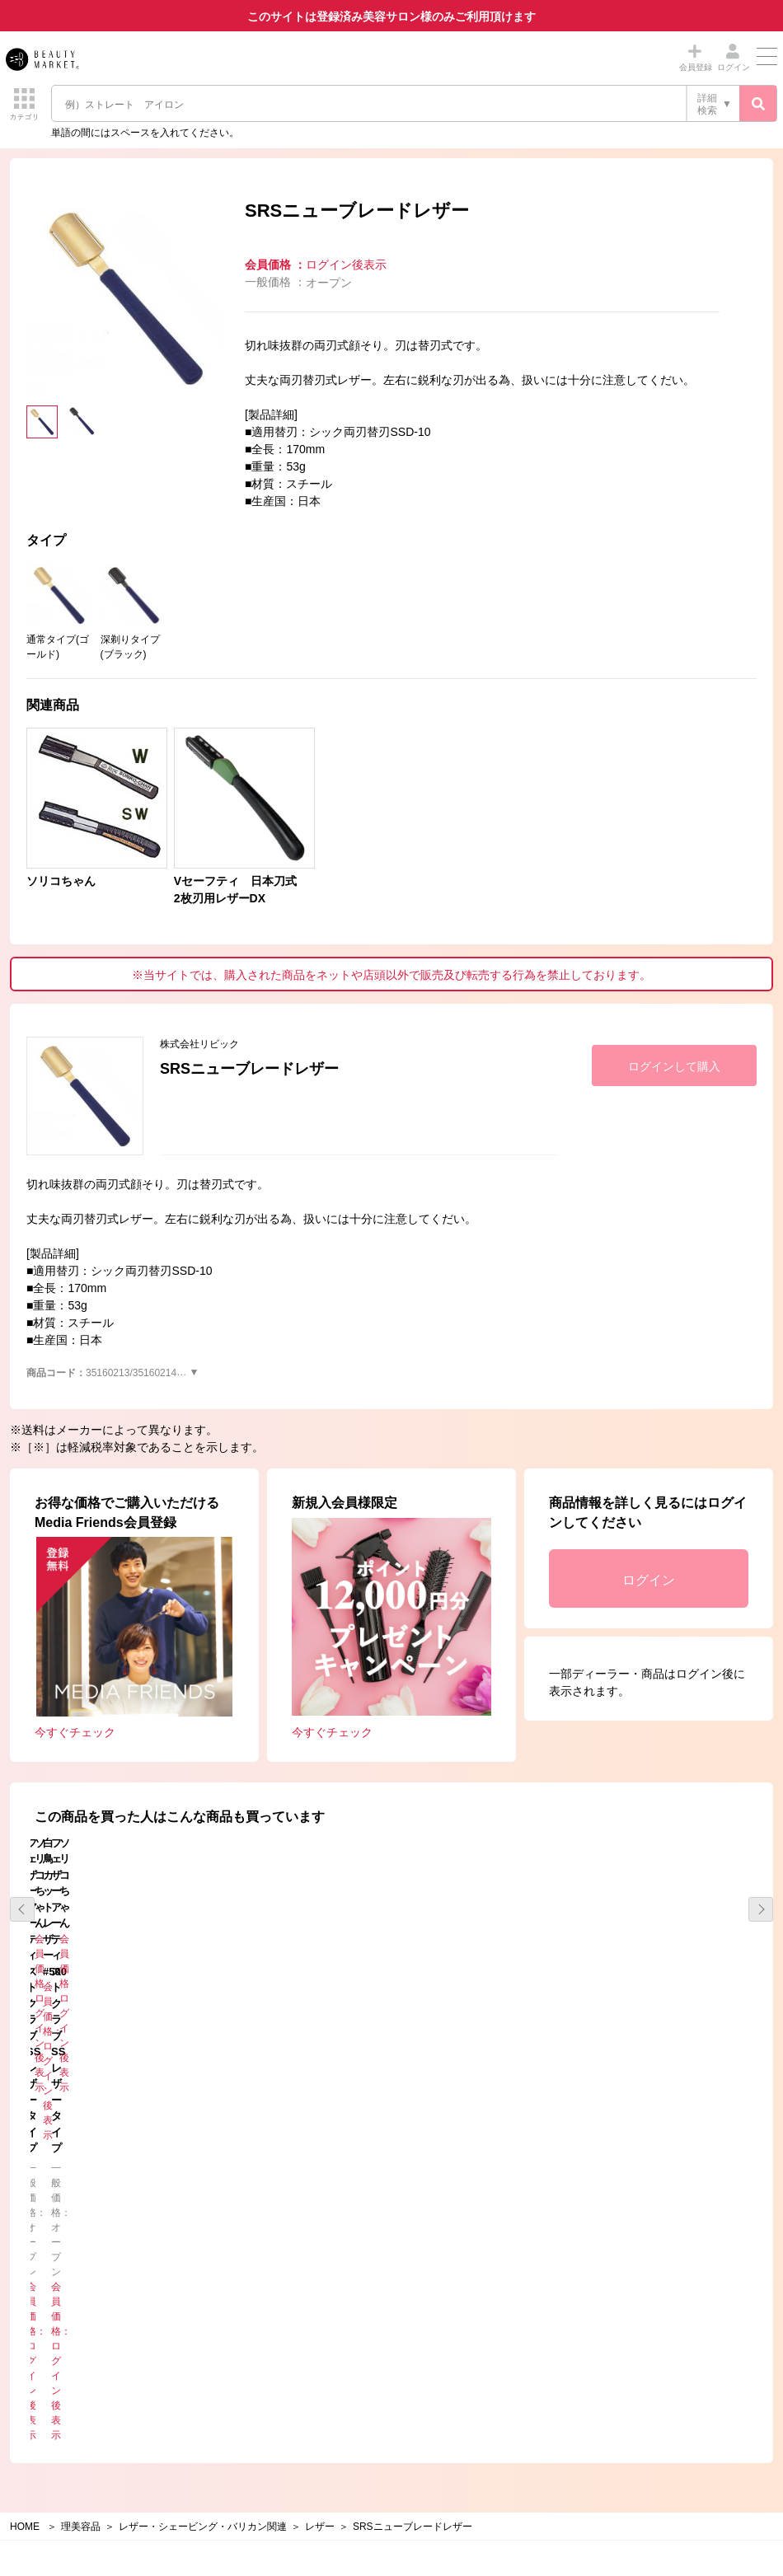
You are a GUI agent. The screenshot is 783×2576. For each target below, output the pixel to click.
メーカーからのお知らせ (79, 2238)
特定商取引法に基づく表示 (467, 2238)
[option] (125, 298)
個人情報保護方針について (84, 2366)
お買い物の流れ (442, 2262)
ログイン (648, 1580)
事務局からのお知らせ (74, 2215)
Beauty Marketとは (449, 2215)
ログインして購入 (674, 1066)
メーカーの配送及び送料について (482, 2285)
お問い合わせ (437, 2366)
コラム (39, 2262)
